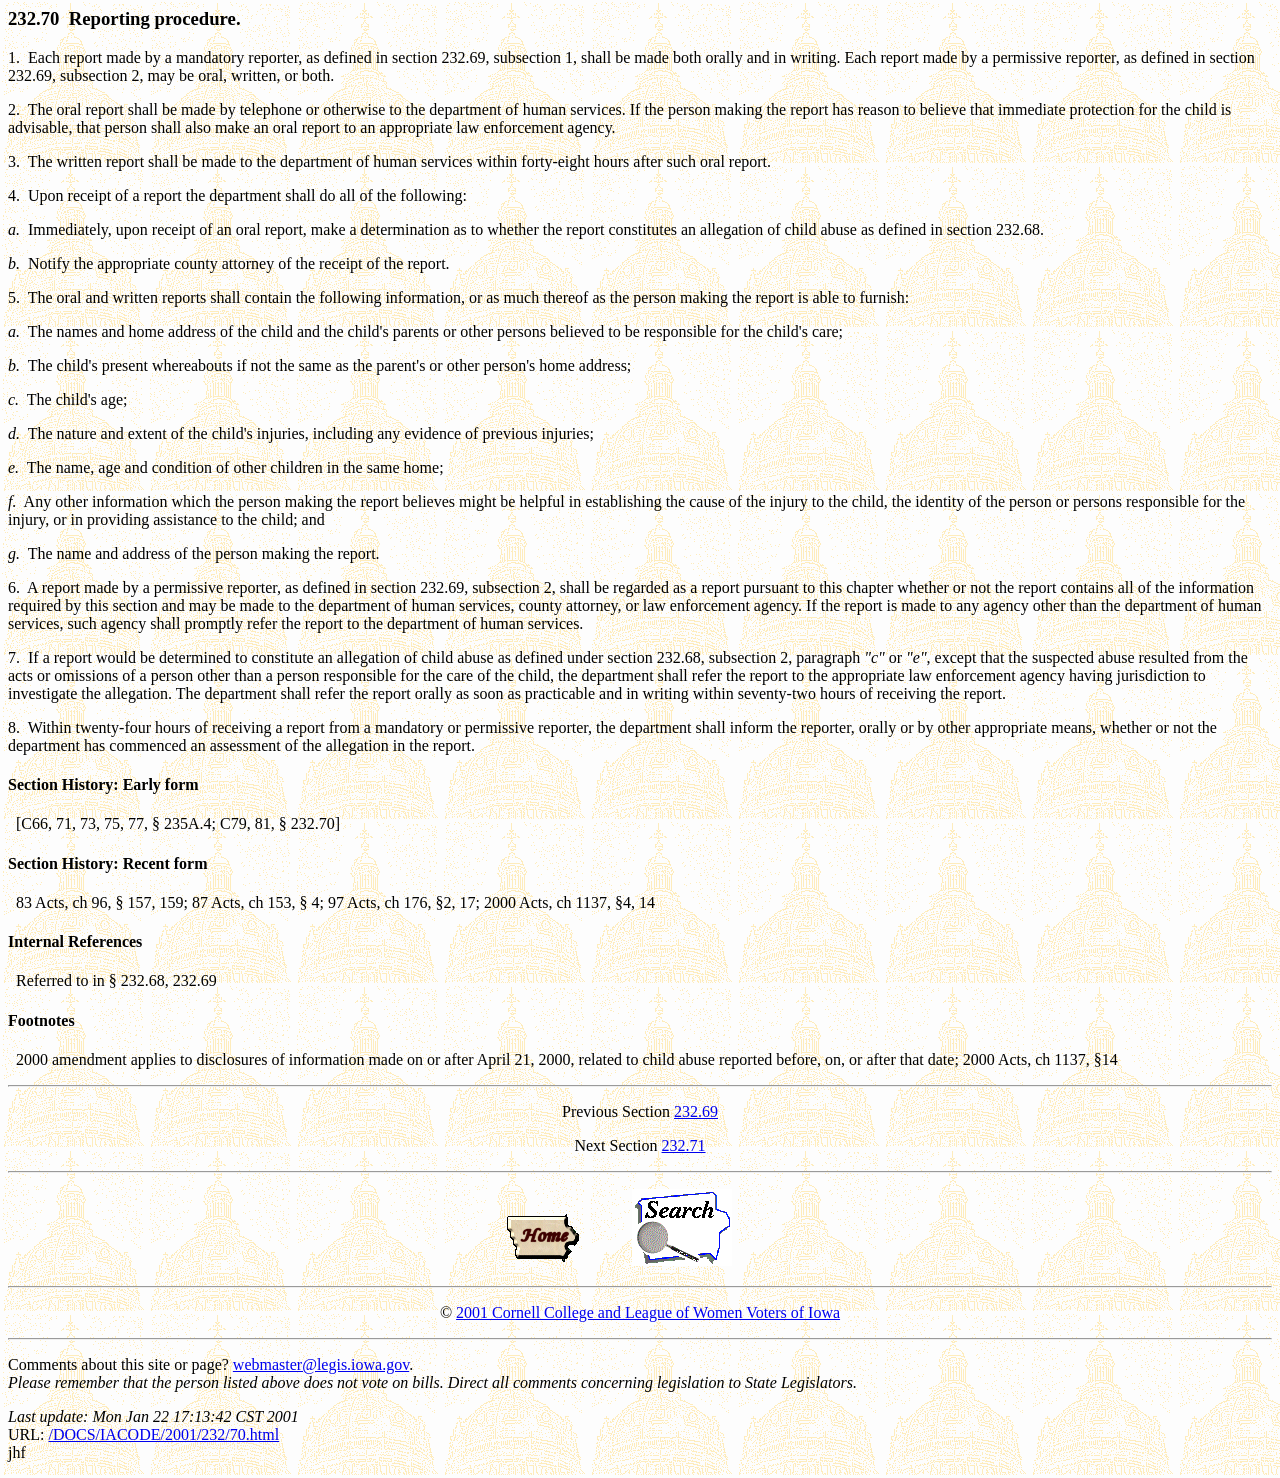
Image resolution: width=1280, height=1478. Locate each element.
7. (14, 657)
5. (14, 297)
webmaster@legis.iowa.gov (321, 1364)
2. (14, 109)
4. (14, 195)
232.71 (684, 1145)
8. (14, 727)
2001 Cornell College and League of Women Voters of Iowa (648, 1312)
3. (14, 161)
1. (14, 57)
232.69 (696, 1111)
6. (14, 587)
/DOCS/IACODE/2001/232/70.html (163, 1434)
